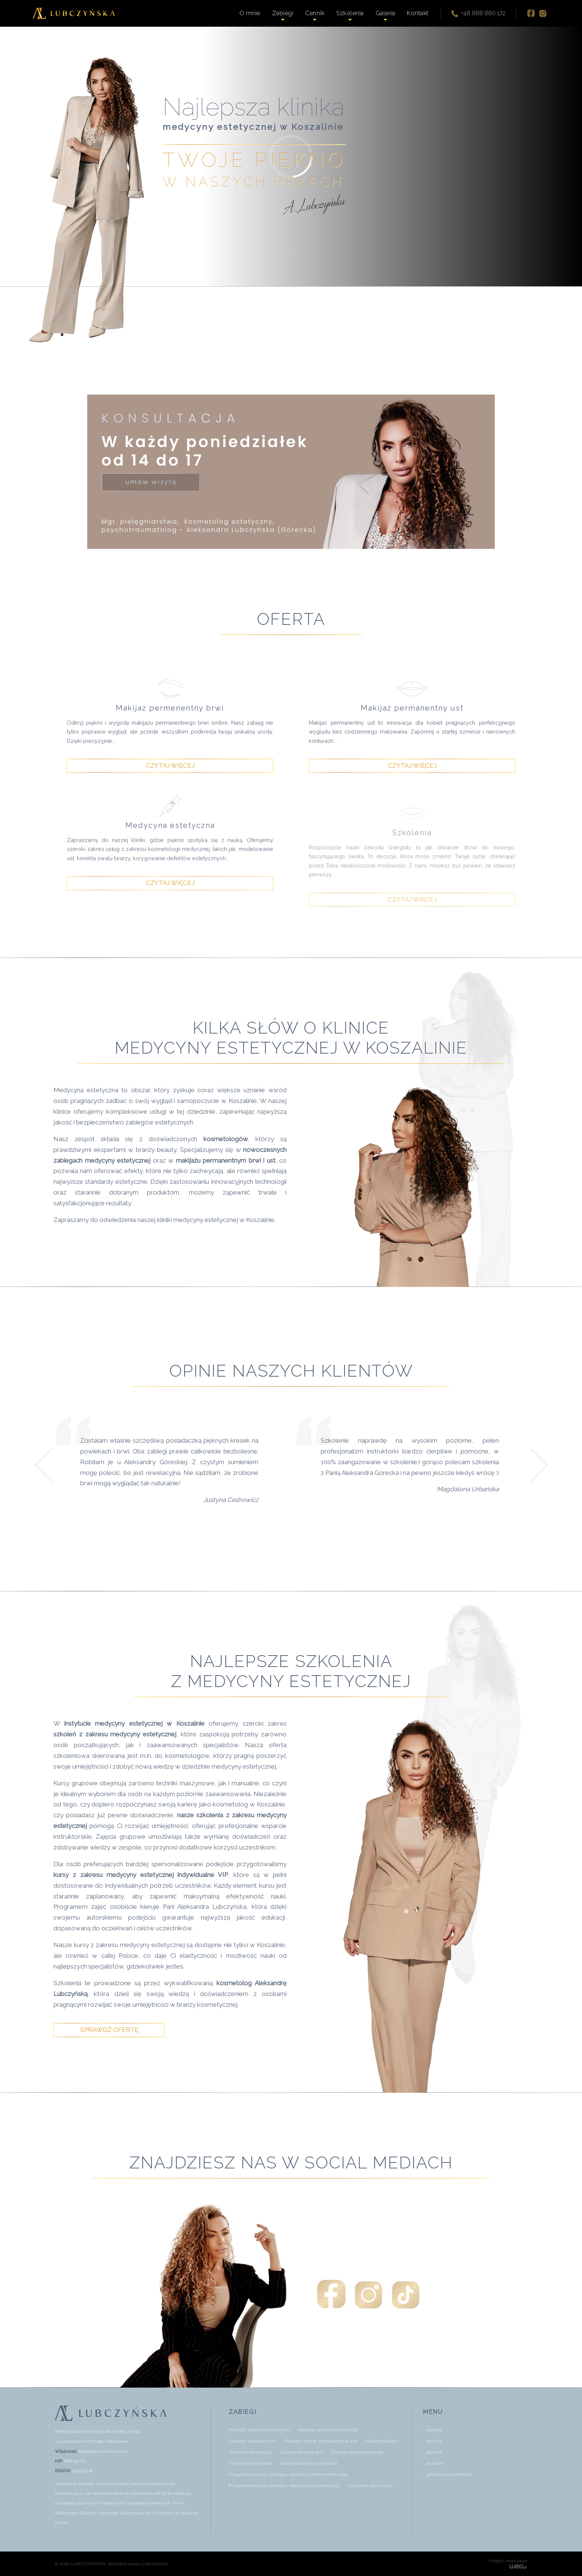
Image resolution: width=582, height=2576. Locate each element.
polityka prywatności (449, 2474)
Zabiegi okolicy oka (301, 2452)
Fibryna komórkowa (250, 2463)
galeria (434, 2452)
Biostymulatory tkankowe (309, 2463)
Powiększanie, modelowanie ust (321, 2441)
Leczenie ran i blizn (370, 2485)
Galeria (385, 13)
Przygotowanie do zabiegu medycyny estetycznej (284, 2485)
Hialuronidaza (382, 2441)
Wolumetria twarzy (250, 2452)
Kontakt (418, 13)
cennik (434, 2441)
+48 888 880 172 (478, 13)
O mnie (249, 13)
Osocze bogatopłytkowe (357, 2452)
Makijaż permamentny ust (328, 2429)
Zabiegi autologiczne (252, 2441)
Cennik (314, 13)
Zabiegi (283, 13)
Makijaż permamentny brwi (259, 2429)
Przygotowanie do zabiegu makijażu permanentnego (288, 2474)
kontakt (435, 2463)
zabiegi (434, 2429)
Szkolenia (350, 13)
